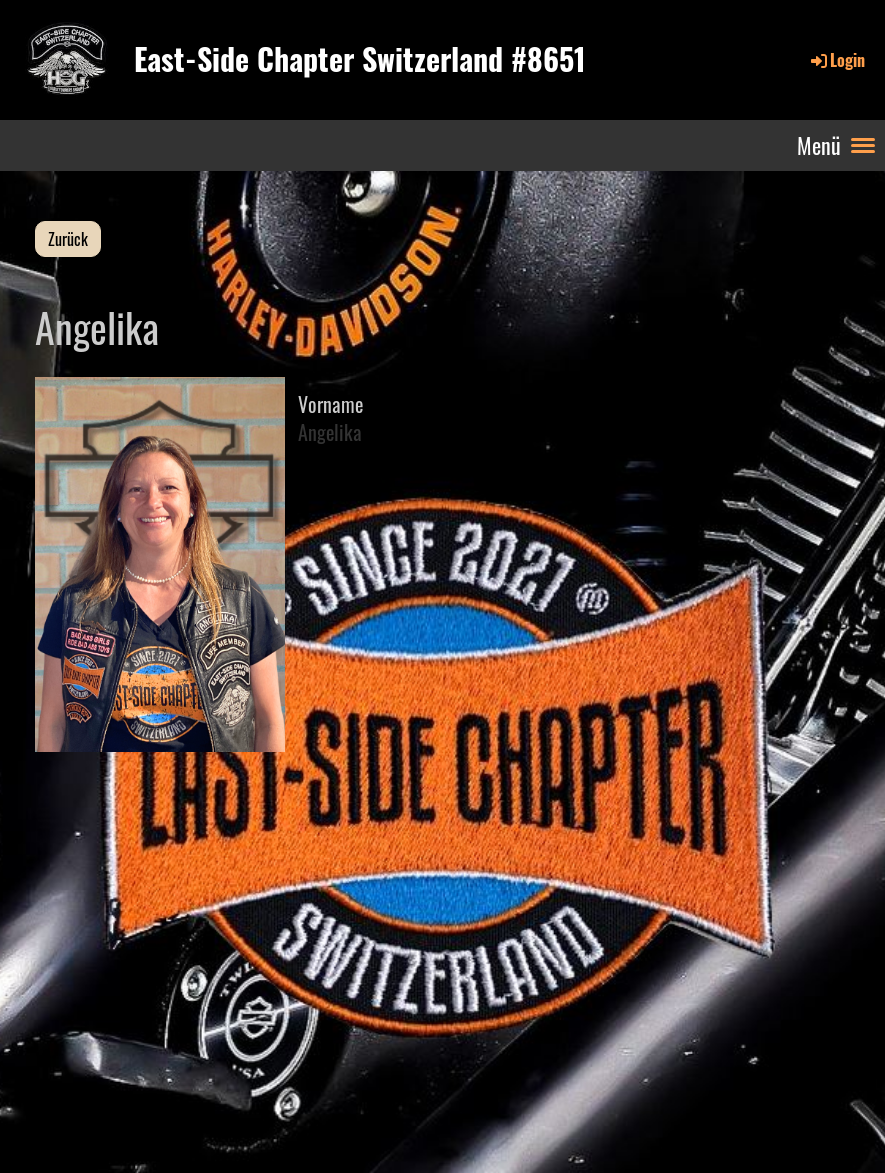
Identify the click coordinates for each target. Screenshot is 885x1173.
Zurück (68, 239)
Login (836, 60)
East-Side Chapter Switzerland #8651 (360, 59)
